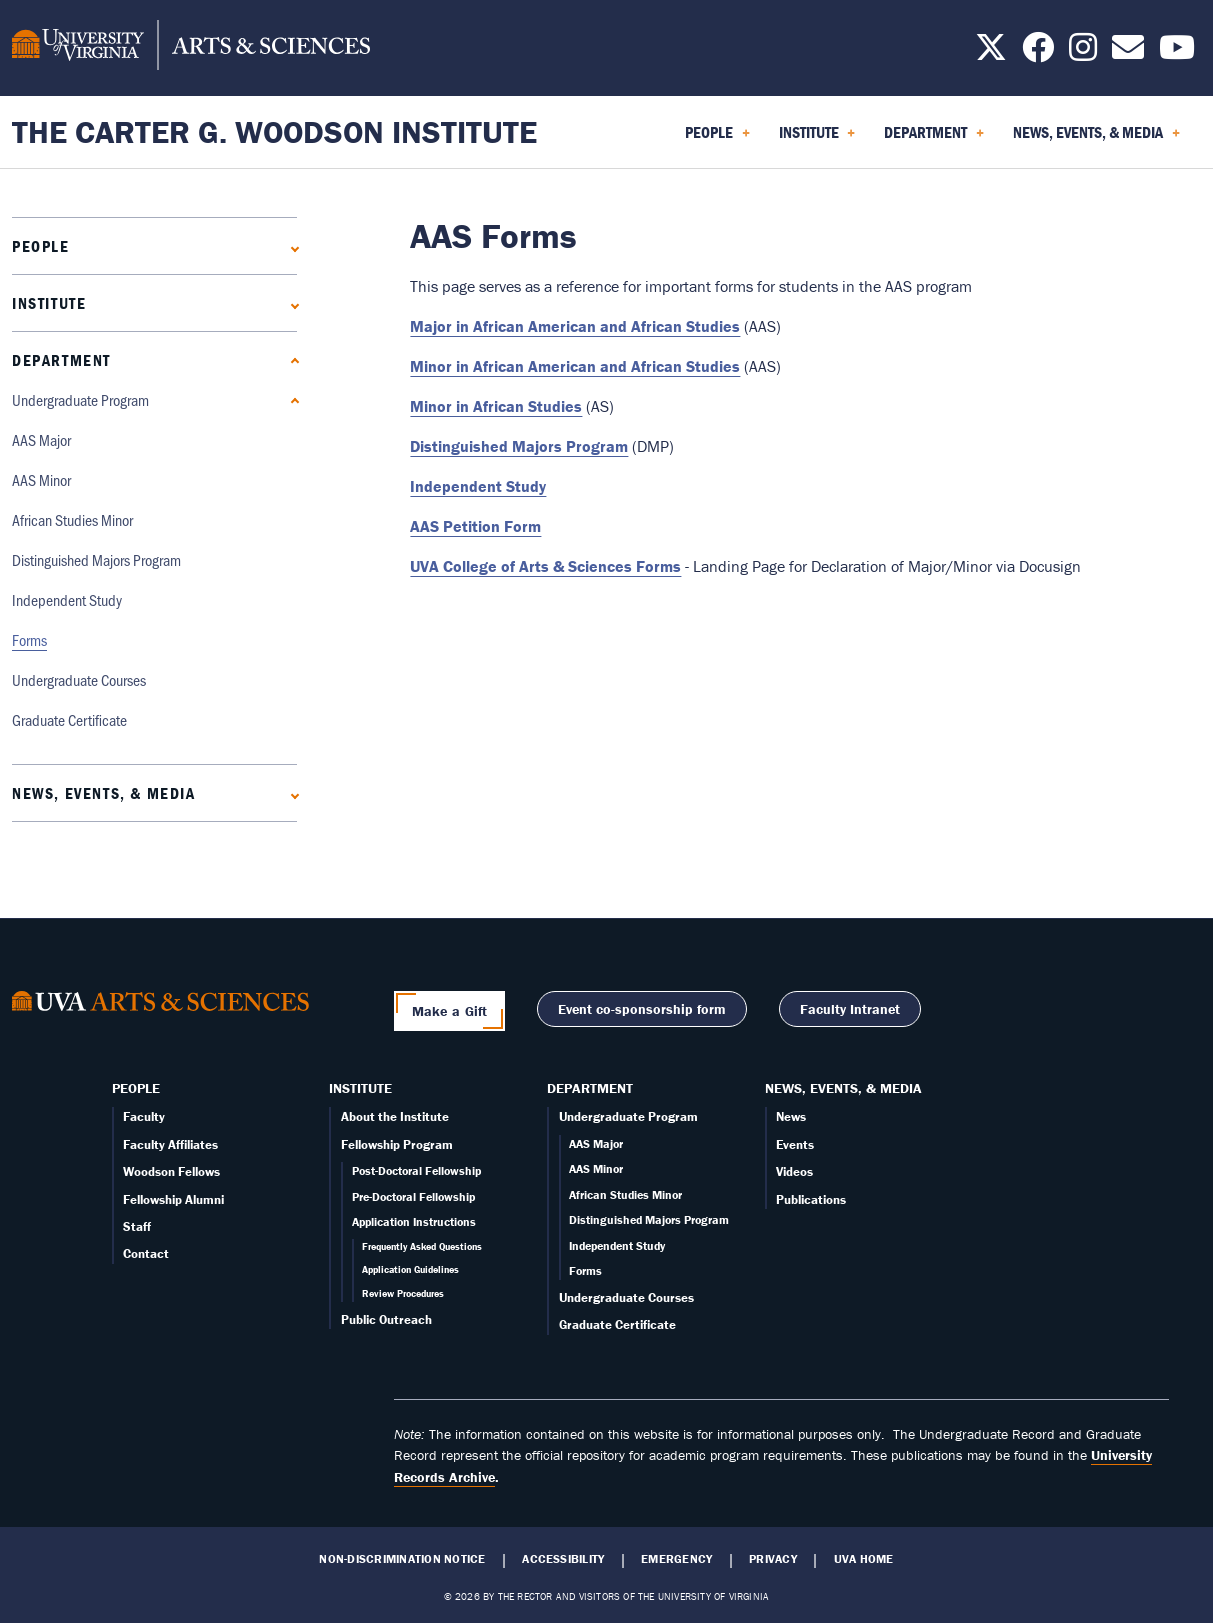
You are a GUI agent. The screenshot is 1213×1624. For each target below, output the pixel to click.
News (791, 1116)
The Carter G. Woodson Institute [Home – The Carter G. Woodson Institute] (274, 131)
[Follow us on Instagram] (1083, 53)
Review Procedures (403, 1293)
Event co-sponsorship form (642, 1009)
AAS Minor (41, 479)
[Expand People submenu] (290, 246)
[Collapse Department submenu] (290, 360)
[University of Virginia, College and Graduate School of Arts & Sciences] (191, 48)
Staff (137, 1226)
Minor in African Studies (496, 406)
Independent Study (67, 599)
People (41, 246)
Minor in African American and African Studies (575, 366)
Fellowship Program (397, 1144)
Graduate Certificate (69, 719)
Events (795, 1144)
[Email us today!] (1128, 53)
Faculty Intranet (850, 1009)
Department (61, 360)
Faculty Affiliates (170, 1144)
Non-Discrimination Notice (402, 1559)
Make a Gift (450, 1011)
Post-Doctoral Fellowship (416, 1170)
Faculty (144, 1116)
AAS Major (41, 439)
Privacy (773, 1559)
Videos (794, 1171)
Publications (811, 1199)
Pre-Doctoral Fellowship (413, 1196)
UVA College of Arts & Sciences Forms (545, 566)
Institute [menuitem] (817, 139)
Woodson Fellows (171, 1171)
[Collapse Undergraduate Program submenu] (290, 400)
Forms (29, 639)
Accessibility (563, 1559)
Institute (49, 303)
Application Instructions (414, 1221)
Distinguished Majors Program (96, 559)
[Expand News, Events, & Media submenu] (290, 793)
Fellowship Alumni (173, 1199)
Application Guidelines (410, 1269)
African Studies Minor (72, 519)
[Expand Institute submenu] (290, 303)
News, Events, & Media (104, 793)
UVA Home (864, 1559)
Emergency (676, 1559)
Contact (146, 1253)
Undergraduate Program (80, 399)
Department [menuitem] (934, 139)
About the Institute (395, 1116)
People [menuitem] (717, 139)
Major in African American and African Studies (575, 326)
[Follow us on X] (991, 53)
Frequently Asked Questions (422, 1246)
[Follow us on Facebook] (1038, 53)
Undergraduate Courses (79, 679)
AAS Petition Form (475, 526)
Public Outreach (386, 1319)
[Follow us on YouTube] (1177, 53)
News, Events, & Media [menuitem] (1096, 139)
